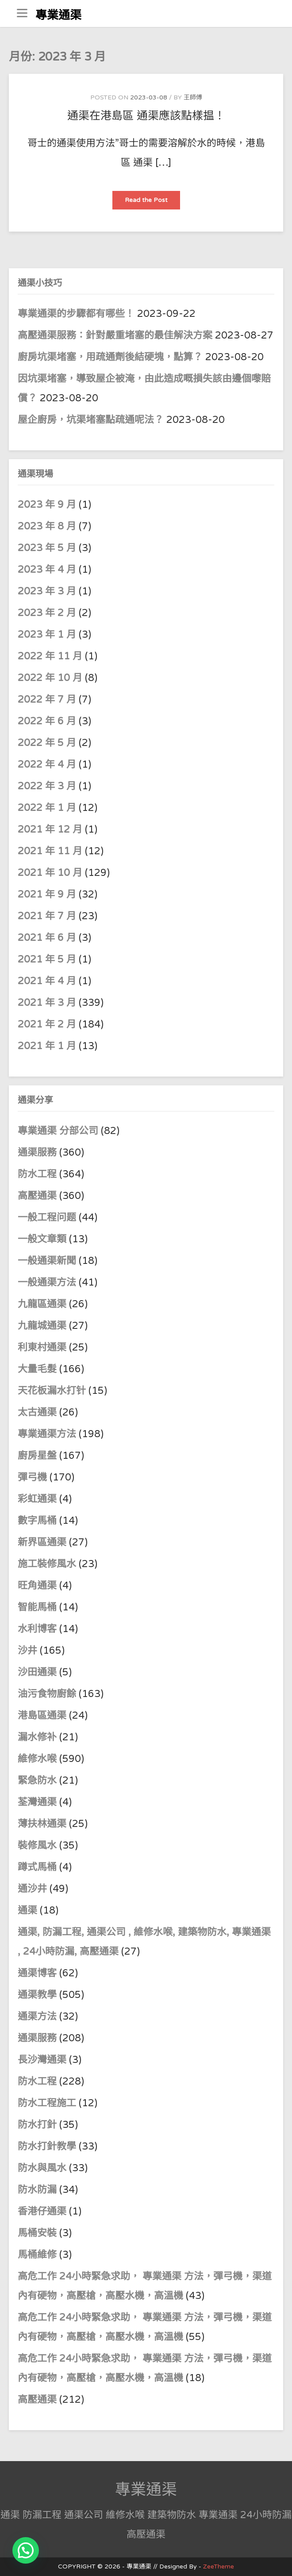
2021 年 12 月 (50, 829)
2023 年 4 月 (47, 569)
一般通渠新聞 (47, 1261)
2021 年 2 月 (47, 1024)
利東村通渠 (42, 1347)
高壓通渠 (38, 1196)
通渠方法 (37, 2016)
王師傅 (193, 97)
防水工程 (38, 1174)
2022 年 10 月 (50, 678)
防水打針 (37, 2125)
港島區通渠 (42, 1715)
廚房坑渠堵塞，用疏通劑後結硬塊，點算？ (110, 357)
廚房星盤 (37, 1455)
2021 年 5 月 (47, 959)
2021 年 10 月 (50, 873)
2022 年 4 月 (47, 764)
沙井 (27, 1650)
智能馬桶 (37, 1607)
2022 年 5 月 (47, 743)
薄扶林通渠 (42, 1824)
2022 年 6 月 (47, 721)
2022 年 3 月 (47, 786)
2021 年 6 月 (47, 938)
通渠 (27, 1910)
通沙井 (32, 1889)
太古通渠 (37, 1412)
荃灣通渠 (37, 1802)
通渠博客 (37, 1973)
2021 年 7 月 (47, 916)
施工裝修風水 (47, 1564)
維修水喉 (37, 1759)
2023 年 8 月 (47, 526)
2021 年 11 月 (50, 851)
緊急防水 (37, 1780)
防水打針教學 (47, 2146)
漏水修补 (37, 1737)
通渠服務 (38, 1152)
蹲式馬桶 (37, 1867)
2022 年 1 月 (47, 808)
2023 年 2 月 (47, 613)
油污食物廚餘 (47, 1694)
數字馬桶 (37, 1520)
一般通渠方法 (47, 1282)
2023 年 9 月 (47, 504)
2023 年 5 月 (47, 548)
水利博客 (37, 1629)
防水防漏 (37, 2189)
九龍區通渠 (42, 1304)
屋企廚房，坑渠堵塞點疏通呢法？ (91, 420)
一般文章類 (42, 1239)
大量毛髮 (37, 1369)
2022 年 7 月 (47, 699)
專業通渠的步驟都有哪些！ (76, 314)
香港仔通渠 (42, 2211)
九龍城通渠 (42, 1326)
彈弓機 (32, 1477)
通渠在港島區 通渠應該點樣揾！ (146, 115)
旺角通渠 (37, 1585)
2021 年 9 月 (47, 894)
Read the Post (152, 202)
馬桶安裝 (37, 2233)
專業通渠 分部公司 (58, 1131)
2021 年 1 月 (47, 1046)
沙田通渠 (37, 1672)
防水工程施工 (47, 2103)
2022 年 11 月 (50, 656)
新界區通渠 (42, 1542)
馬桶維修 (37, 2254)
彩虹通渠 (37, 1499)
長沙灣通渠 (42, 2060)
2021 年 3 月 (47, 1002)
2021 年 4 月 (47, 981)
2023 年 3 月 (47, 591)
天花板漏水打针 (52, 1390)
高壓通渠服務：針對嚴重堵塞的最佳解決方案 (115, 335)
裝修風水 (37, 1845)
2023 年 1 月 (47, 634)
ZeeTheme (218, 2566)
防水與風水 (42, 2168)
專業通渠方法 (47, 1434)
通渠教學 (37, 1995)
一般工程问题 (47, 1217)
